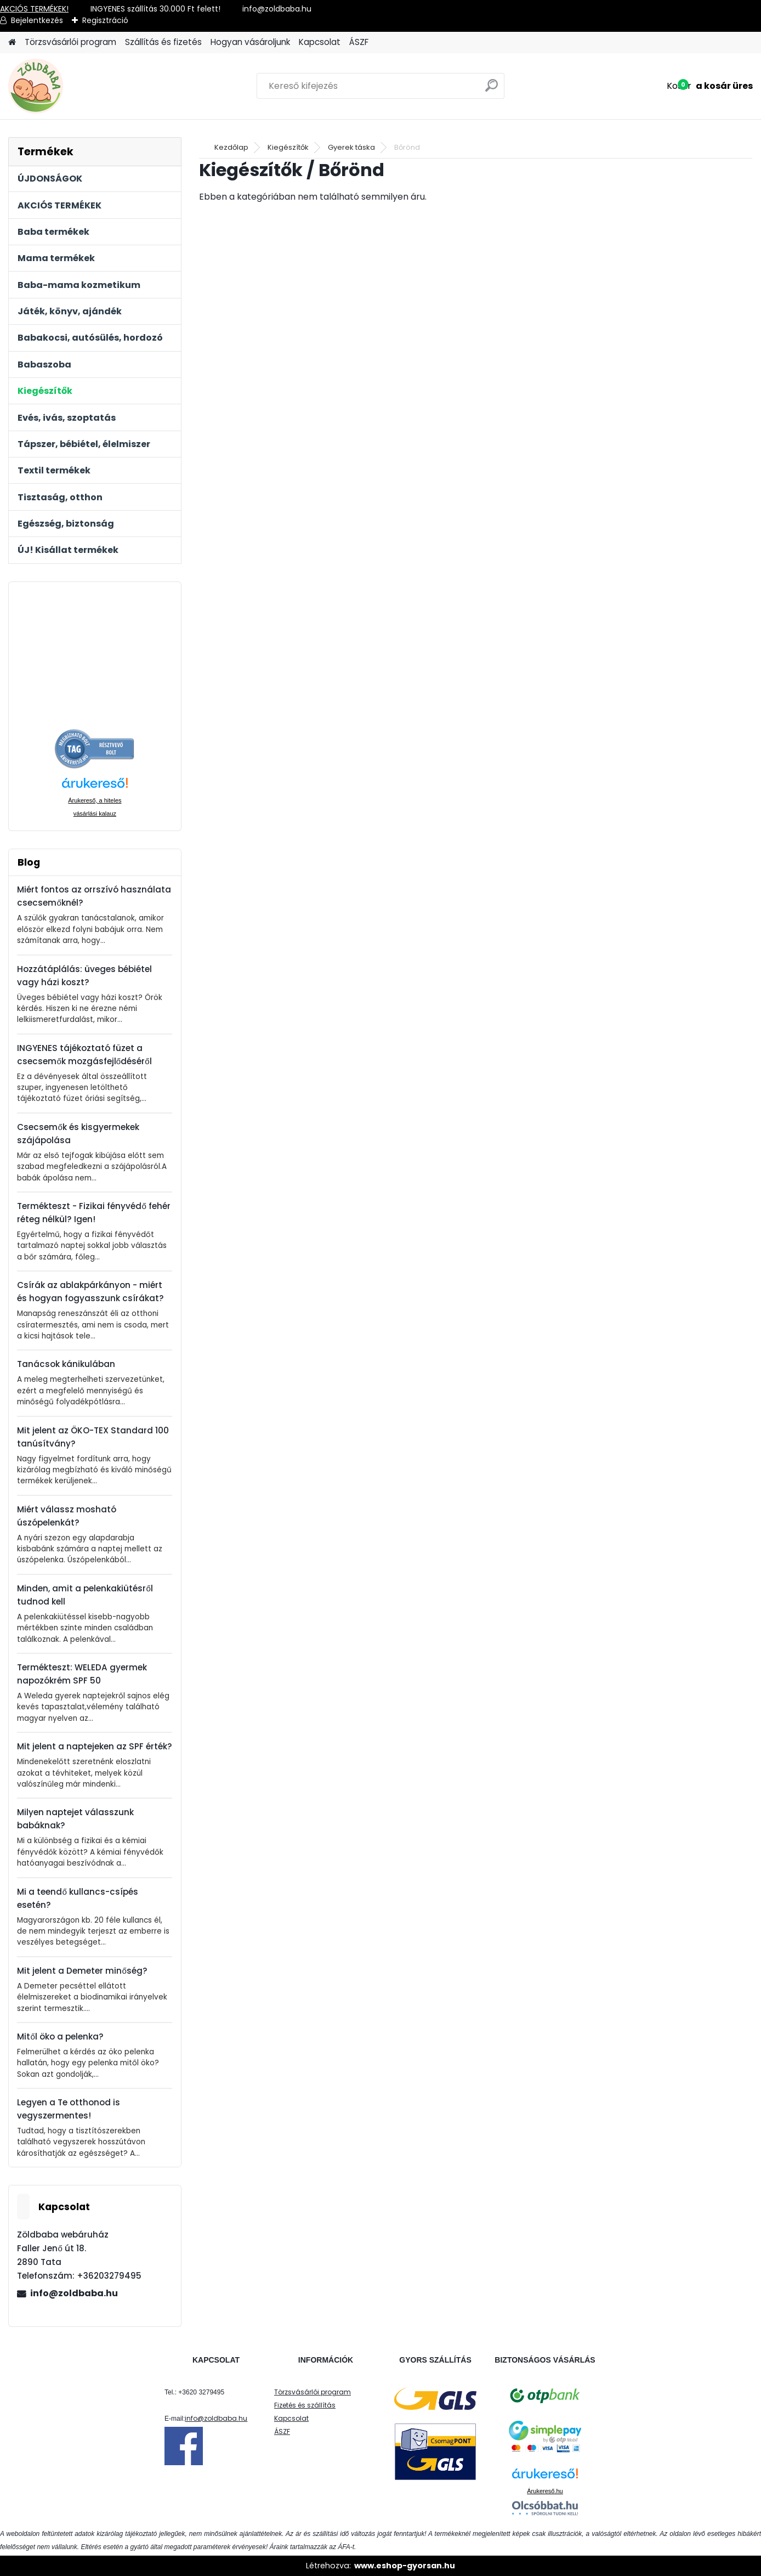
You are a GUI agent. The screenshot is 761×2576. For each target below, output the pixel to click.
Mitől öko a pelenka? (60, 2036)
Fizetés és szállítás (305, 2405)
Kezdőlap (231, 147)
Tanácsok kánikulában (66, 1364)
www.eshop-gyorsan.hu (404, 2565)
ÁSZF (358, 42)
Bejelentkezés (37, 20)
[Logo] (83, 86)
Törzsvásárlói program (70, 42)
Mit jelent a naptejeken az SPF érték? (94, 1746)
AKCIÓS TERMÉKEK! (34, 8)
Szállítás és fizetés (163, 42)
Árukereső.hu (545, 2491)
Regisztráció (105, 20)
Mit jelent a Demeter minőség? (82, 1970)
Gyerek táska (351, 147)
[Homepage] (12, 42)
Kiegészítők (288, 147)
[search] (491, 89)
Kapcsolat (319, 42)
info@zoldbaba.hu (74, 2293)
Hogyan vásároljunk (250, 42)
